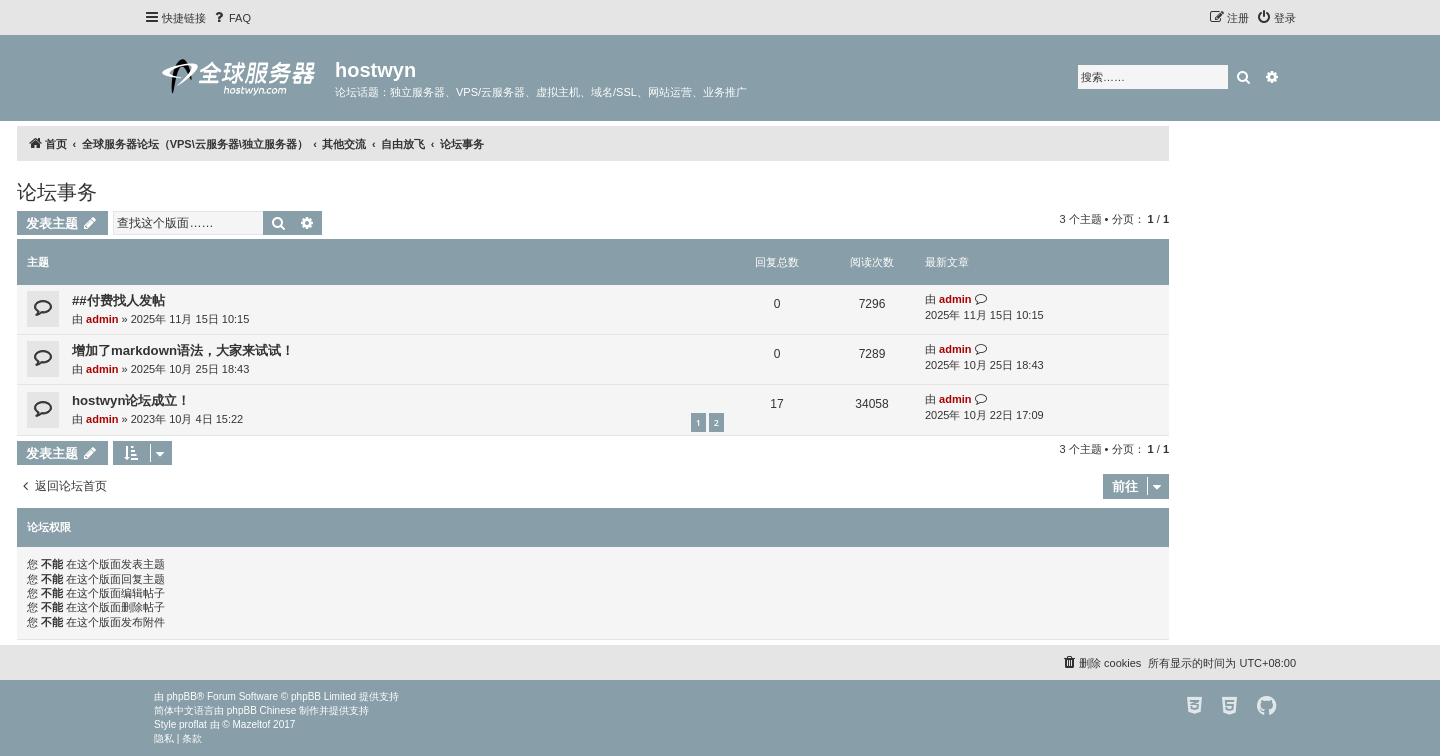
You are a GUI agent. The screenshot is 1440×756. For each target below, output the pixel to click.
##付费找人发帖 (118, 300)
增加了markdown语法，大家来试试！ (183, 350)
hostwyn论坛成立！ (131, 400)
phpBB (182, 696)
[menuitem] (231, 18)
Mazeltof (252, 724)
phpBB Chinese (262, 710)
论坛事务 (57, 192)
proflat (193, 724)
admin (102, 319)
